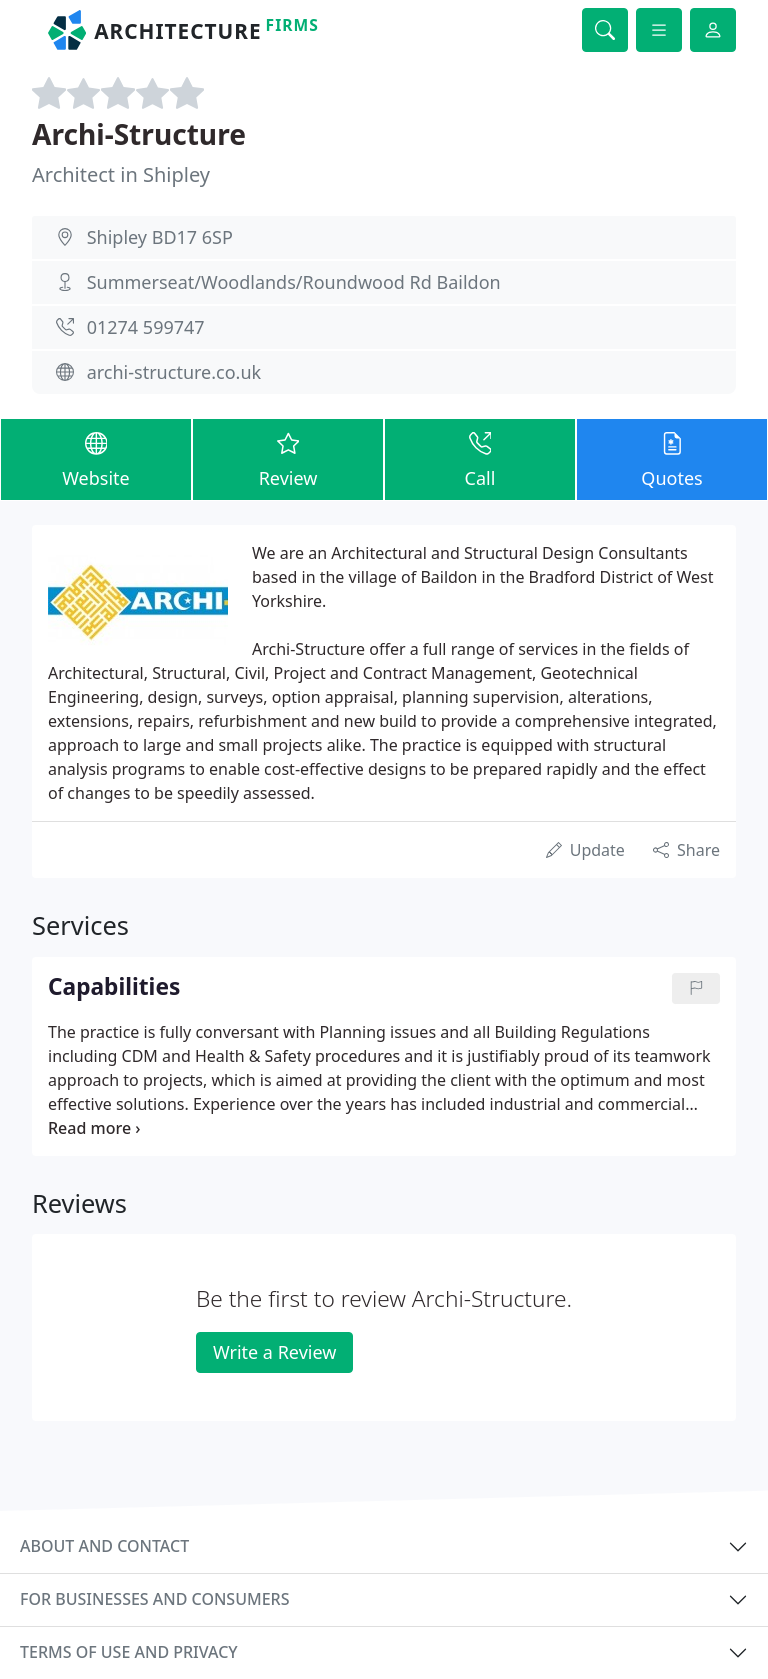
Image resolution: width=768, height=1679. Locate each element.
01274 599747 (146, 327)
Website (96, 458)
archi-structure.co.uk (174, 372)
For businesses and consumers (154, 1599)
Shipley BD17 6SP (160, 237)
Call (480, 458)
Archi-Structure (139, 134)
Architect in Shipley (121, 174)
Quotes (672, 458)
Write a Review (274, 1352)
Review (288, 458)
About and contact (104, 1546)
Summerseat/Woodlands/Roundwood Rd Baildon (294, 282)
